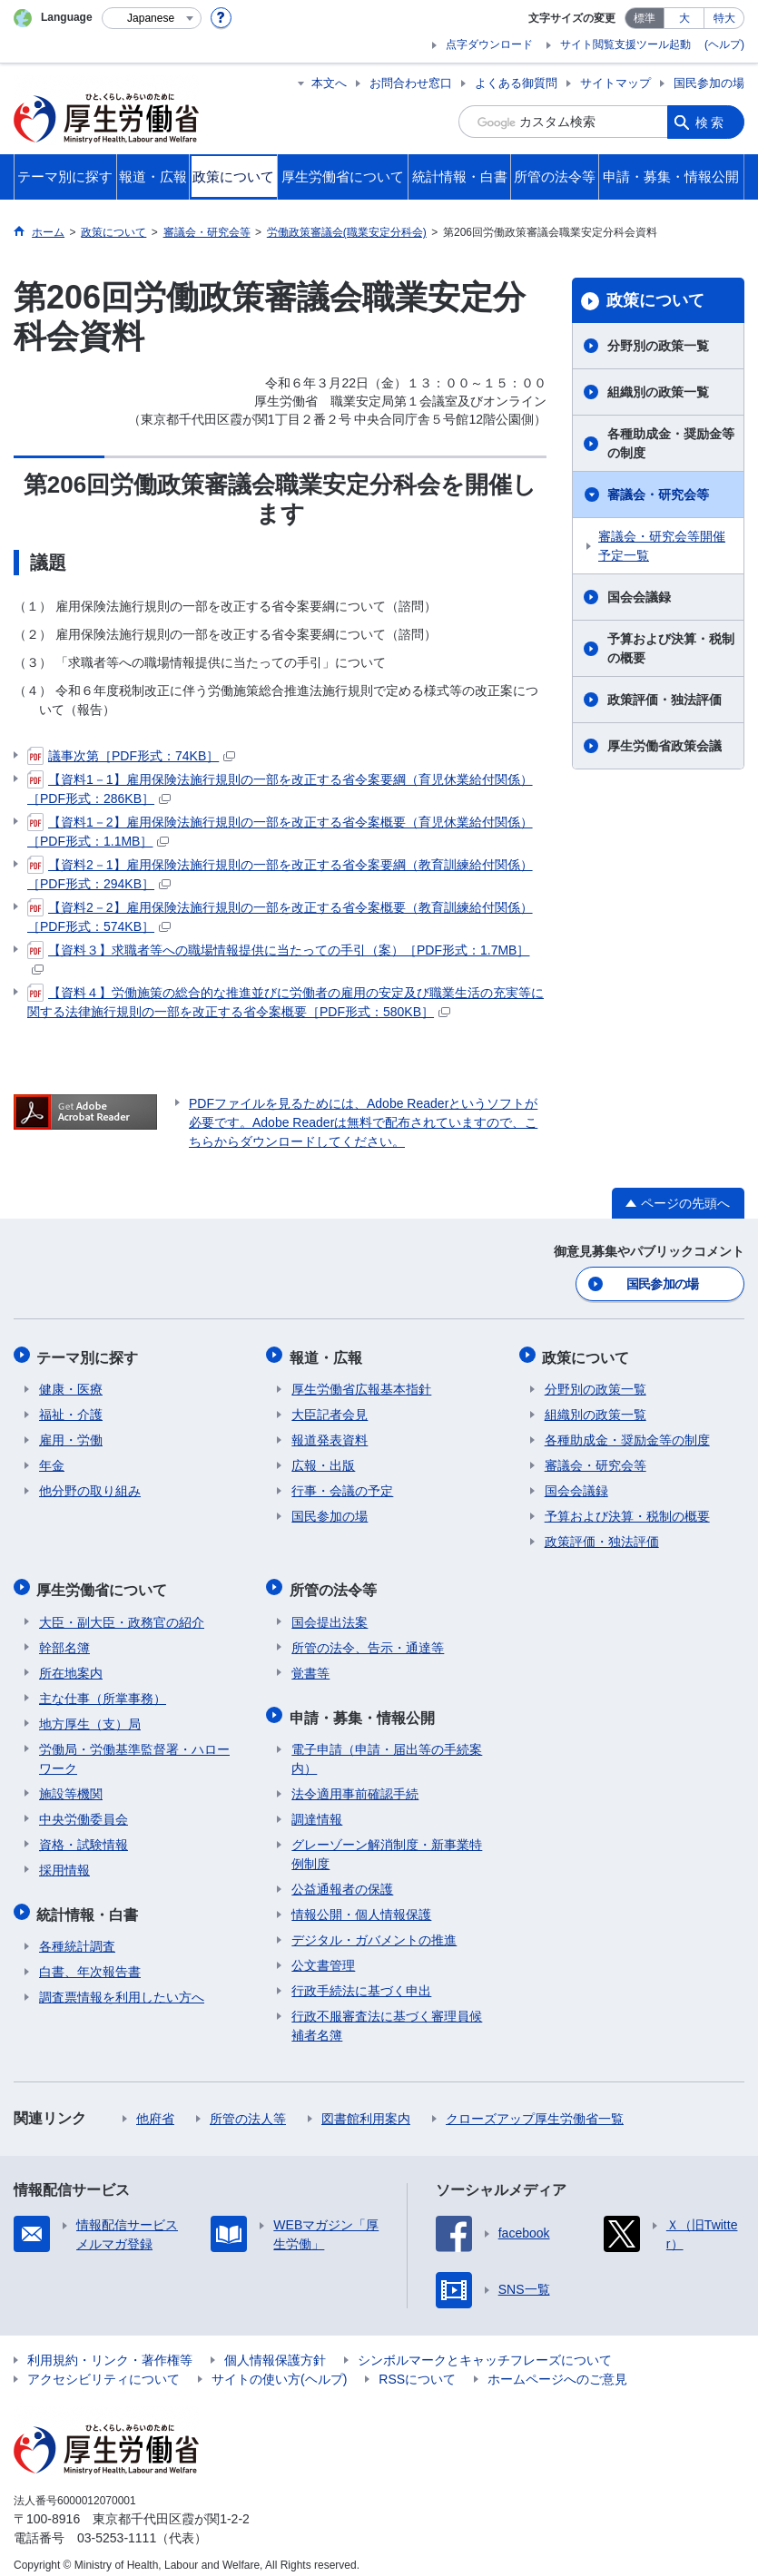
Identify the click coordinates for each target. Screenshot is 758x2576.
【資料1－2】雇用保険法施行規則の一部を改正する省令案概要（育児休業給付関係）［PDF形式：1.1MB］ (280, 830)
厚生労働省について (104, 1583)
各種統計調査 (77, 1933)
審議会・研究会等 (658, 494)
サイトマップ (615, 83)
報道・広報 (327, 1354)
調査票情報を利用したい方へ (121, 1984)
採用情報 (64, 1861)
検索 (710, 121)
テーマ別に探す (90, 1354)
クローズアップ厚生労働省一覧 (535, 2106)
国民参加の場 (709, 83)
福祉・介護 (71, 1410)
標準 (644, 18)
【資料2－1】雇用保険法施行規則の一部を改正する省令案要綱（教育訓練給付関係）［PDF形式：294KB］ (280, 873)
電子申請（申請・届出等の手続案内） (386, 1746)
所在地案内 (71, 1664)
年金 (51, 1461)
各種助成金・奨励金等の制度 (670, 443)
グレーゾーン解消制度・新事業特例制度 (386, 1841)
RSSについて (417, 2366)
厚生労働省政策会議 (664, 746)
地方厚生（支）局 (90, 1715)
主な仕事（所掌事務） (102, 1689)
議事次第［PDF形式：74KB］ (131, 756)
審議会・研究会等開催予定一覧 (661, 546)
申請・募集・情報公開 (364, 1706)
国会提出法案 (329, 1613)
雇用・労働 (71, 1435)
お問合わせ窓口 (410, 83)
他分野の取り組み (90, 1486)
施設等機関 (71, 1785)
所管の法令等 (335, 1583)
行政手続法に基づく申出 (361, 1978)
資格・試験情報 (83, 1835)
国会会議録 (639, 597)
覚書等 (310, 1664)
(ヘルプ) (724, 44)
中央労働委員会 (83, 1810)
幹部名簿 (64, 1638)
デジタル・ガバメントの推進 (374, 1927)
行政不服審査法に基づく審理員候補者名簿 (386, 2013)
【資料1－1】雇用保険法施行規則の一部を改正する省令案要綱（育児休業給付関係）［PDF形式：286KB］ (280, 788)
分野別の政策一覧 (658, 345)
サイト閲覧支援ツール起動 (625, 44)
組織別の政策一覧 (658, 392)
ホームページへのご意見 (557, 2366)
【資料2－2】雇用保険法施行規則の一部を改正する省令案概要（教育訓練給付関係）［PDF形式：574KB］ (280, 916)
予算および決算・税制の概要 (670, 648)
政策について (655, 300)
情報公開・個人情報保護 (361, 1902)
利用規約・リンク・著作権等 (109, 2347)
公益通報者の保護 (342, 1876)
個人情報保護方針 (275, 2347)
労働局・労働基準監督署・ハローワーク (134, 1750)
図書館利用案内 (365, 2106)
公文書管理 (323, 1952)
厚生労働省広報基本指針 (361, 1384)
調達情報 (316, 1806)
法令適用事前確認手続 (354, 1781)
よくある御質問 (516, 83)
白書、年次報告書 (90, 1959)
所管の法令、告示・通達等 (367, 1638)
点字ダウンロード (489, 44)
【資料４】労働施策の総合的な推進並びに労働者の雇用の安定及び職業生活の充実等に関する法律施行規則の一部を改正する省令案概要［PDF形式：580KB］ (285, 1001)
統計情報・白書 (90, 1903)
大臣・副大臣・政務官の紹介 (121, 1613)
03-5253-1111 (116, 2525)
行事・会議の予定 (342, 1486)
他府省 (155, 2106)
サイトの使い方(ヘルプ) (279, 2366)
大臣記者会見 (329, 1410)
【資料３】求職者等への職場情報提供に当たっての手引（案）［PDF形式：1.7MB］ (278, 958)
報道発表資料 (329, 1435)
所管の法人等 (248, 2106)
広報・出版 (323, 1461)
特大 (724, 18)
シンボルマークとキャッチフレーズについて (485, 2347)
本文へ (329, 83)
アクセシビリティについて (103, 2366)
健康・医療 (71, 1384)
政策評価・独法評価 (664, 699)
